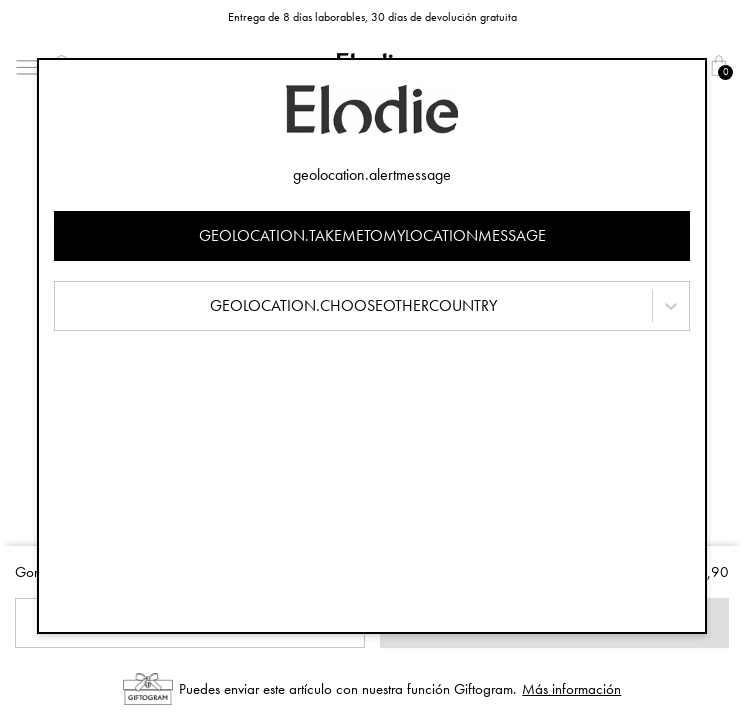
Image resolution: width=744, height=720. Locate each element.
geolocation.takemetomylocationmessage (372, 235)
